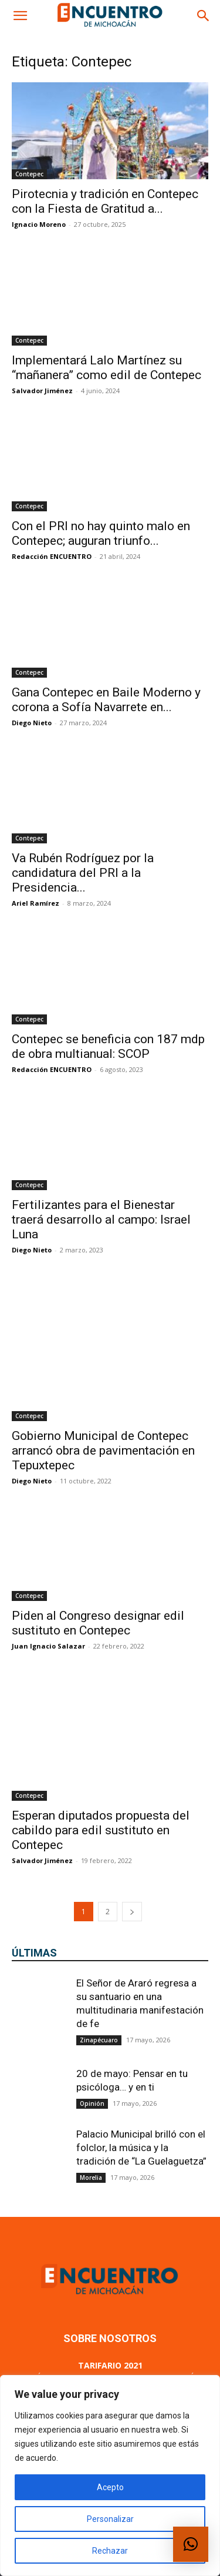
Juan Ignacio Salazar (48, 1596)
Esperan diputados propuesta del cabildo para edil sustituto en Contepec (100, 1746)
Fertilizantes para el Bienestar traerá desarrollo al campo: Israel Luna (101, 1219)
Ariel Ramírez (35, 903)
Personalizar (110, 2519)
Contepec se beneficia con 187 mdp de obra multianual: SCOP (108, 1046)
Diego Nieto (32, 722)
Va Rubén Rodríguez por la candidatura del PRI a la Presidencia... (83, 873)
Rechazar (110, 2550)
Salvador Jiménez (42, 390)
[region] (110, 2475)
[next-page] (132, 1828)
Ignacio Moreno (39, 224)
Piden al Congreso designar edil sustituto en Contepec (98, 1573)
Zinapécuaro (99, 1956)
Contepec (29, 174)
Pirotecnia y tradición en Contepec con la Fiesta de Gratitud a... (105, 201)
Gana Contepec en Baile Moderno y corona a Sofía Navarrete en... (106, 699)
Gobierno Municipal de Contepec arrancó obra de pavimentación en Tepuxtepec (103, 1400)
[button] (20, 16)
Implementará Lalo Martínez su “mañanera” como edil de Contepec (106, 367)
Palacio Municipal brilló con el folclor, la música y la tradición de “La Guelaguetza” (141, 2064)
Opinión (92, 2020)
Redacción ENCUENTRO (52, 556)
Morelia (91, 2094)
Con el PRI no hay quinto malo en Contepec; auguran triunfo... (101, 533)
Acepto (110, 2487)
